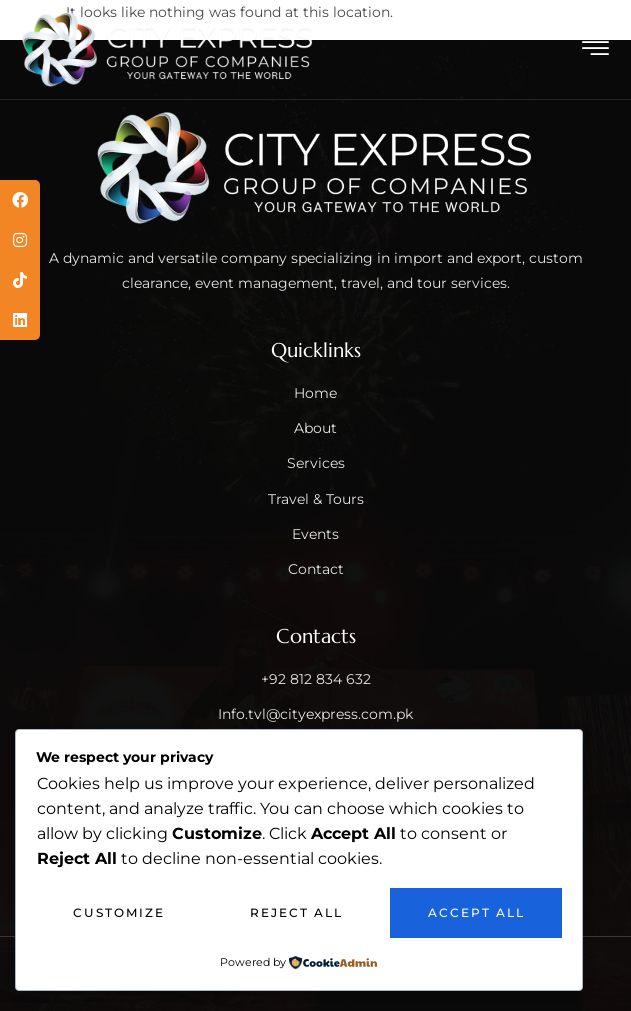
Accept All (476, 912)
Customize (119, 912)
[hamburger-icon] (596, 51)
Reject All (296, 912)
